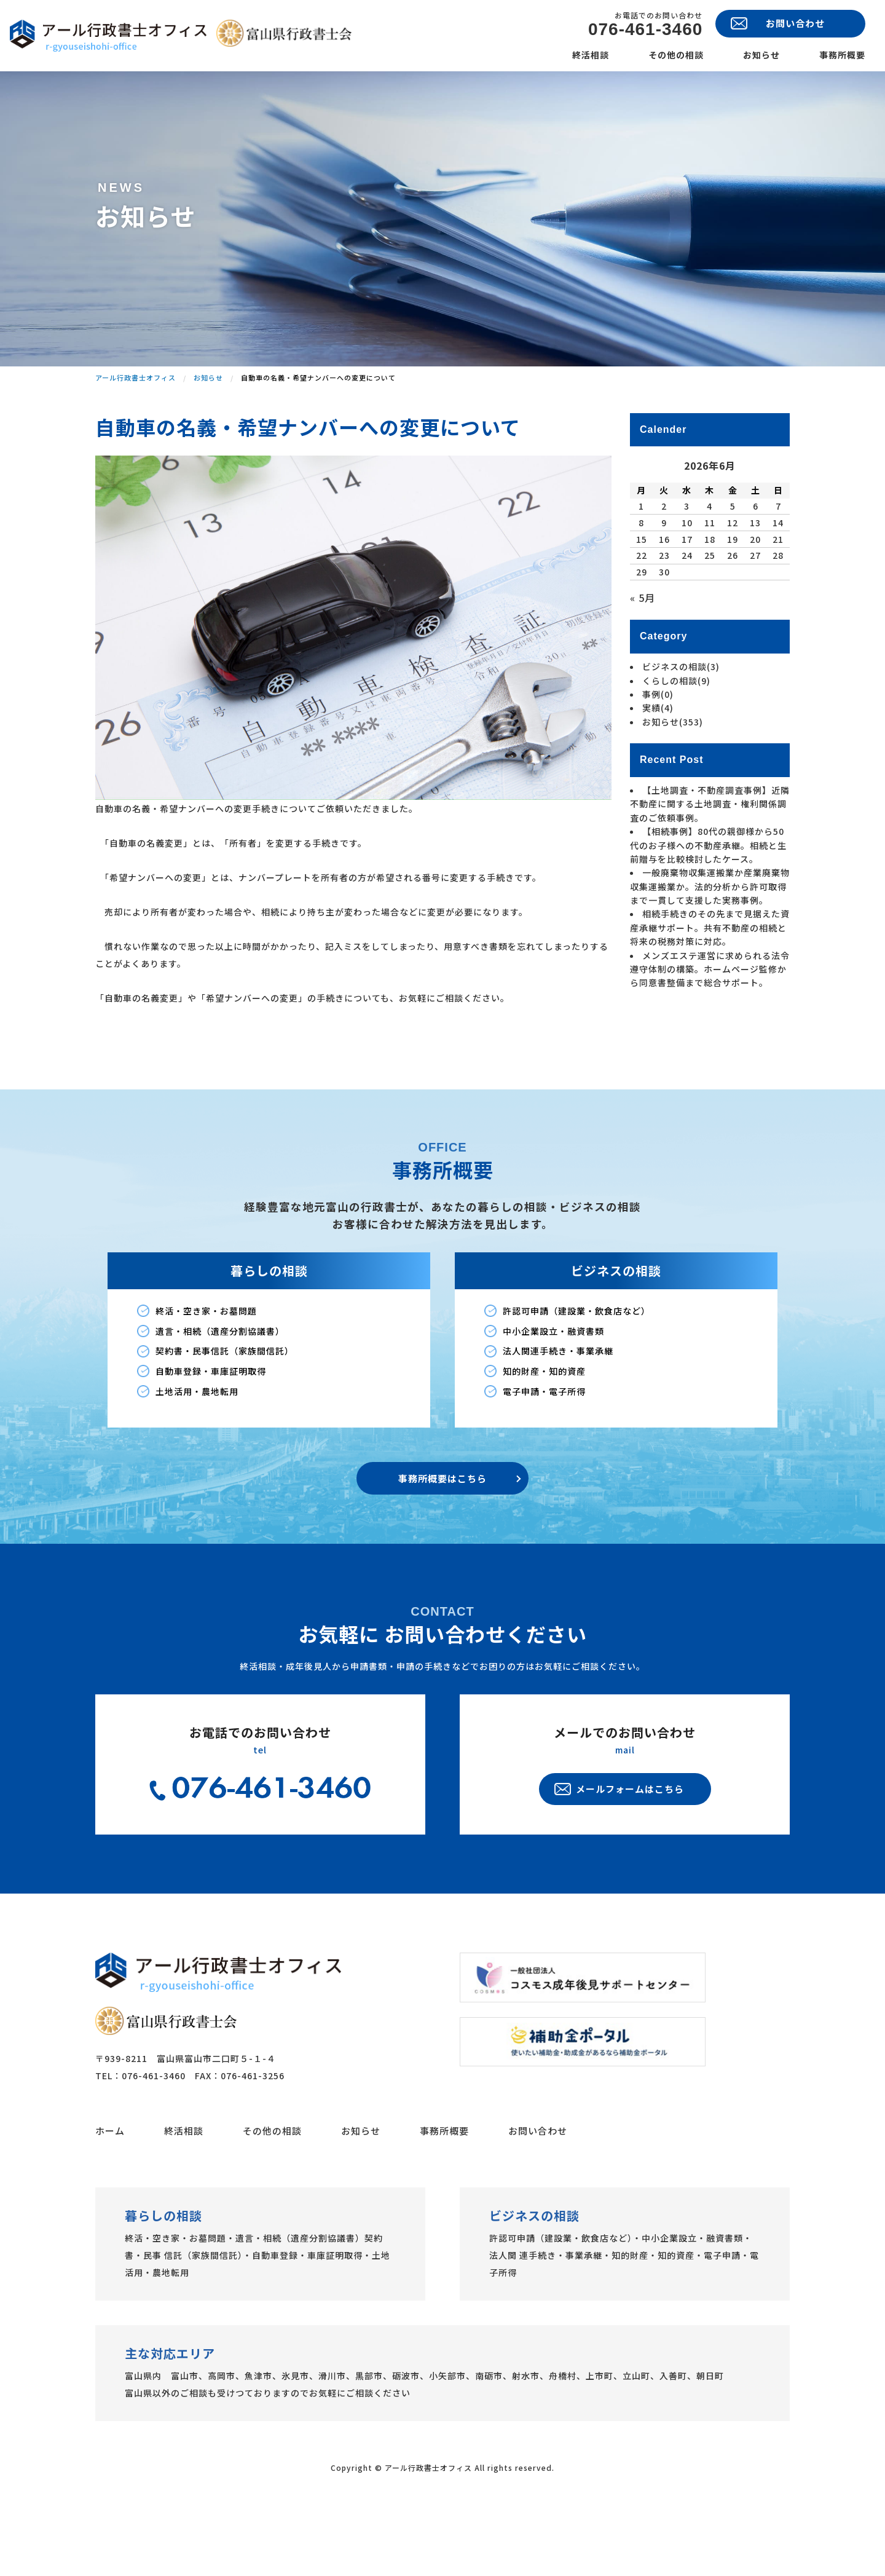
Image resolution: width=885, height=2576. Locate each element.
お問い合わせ (537, 2189)
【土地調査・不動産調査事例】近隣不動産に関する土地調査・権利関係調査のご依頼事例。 (710, 863)
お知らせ (761, 55)
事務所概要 (842, 55)
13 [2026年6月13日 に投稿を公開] (755, 581)
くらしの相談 (676, 739)
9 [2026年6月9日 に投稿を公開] (664, 581)
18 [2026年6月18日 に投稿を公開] (709, 598)
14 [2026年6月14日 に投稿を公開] (778, 581)
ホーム (110, 2189)
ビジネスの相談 (681, 725)
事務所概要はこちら (442, 1537)
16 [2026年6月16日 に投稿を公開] (664, 598)
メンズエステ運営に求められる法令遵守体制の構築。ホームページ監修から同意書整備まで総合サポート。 (710, 1028)
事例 (658, 753)
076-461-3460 (645, 29)
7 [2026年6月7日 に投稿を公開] (778, 565)
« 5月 (642, 657)
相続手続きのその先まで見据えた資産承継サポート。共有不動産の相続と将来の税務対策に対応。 (710, 987)
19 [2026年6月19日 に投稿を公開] (732, 598)
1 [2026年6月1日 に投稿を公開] (641, 565)
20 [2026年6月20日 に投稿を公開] (755, 598)
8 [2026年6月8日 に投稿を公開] (641, 581)
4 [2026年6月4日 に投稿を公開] (709, 565)
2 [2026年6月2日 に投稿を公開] (664, 565)
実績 (658, 767)
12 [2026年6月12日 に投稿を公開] (732, 581)
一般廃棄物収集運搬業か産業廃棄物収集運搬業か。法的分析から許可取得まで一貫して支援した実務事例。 (710, 945)
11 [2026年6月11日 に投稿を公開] (709, 581)
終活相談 (590, 55)
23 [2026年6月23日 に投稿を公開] (664, 614)
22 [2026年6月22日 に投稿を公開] (641, 614)
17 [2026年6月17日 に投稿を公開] (687, 598)
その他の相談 (676, 55)
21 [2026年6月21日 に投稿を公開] (778, 598)
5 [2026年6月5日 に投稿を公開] (733, 565)
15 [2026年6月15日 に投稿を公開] (641, 598)
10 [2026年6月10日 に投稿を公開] (687, 581)
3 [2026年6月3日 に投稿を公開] (687, 565)
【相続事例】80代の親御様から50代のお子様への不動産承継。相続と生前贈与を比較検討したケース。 (708, 904)
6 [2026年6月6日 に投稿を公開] (755, 565)
